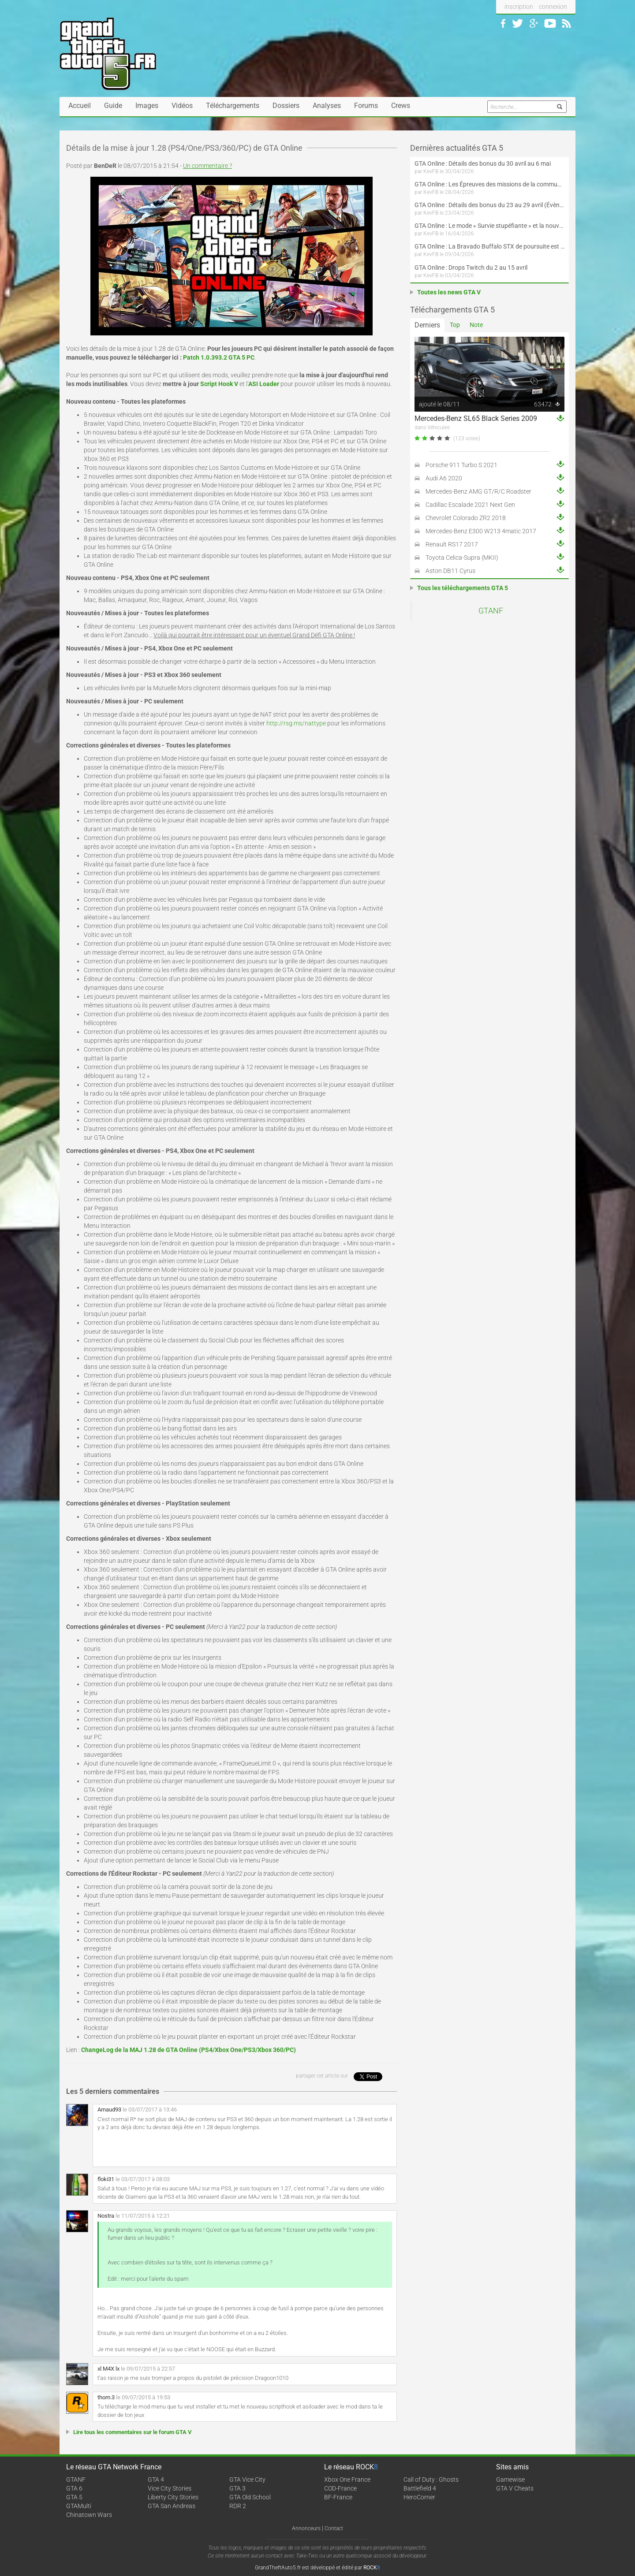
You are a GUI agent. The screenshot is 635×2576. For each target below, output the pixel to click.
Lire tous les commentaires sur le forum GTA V (132, 2432)
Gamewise (510, 2479)
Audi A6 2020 (444, 478)
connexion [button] (553, 6)
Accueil (79, 105)
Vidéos (182, 105)
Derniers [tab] (427, 325)
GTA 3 (237, 2488)
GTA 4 (156, 2479)
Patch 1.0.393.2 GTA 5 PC (218, 357)
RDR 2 (237, 2505)
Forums (366, 105)
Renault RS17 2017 (452, 544)
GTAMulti (78, 2505)
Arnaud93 (109, 2109)
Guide (113, 105)
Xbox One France (347, 2479)
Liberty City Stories (173, 2497)
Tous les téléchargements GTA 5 (462, 587)
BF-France (338, 2497)
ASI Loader (263, 383)
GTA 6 (74, 2488)
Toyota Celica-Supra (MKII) (462, 557)
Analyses (327, 105)
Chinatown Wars (89, 2514)
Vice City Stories (169, 2488)
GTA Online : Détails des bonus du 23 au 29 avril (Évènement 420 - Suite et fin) (489, 204)
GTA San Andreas (171, 2505)
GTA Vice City (247, 2479)
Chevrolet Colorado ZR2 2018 (466, 517)
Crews (400, 105)
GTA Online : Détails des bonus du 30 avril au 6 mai (483, 163)
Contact (334, 2528)
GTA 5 (74, 2497)
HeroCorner (419, 2497)
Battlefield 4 (419, 2488)
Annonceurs (306, 2528)
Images (146, 105)
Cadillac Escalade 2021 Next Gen (470, 504)
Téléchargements (232, 105)
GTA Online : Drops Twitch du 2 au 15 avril (471, 267)
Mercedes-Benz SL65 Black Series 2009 (476, 418)
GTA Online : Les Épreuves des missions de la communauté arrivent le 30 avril (489, 184)
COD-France (340, 2488)
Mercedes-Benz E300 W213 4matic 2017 (481, 531)
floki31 (105, 2179)
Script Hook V (219, 383)
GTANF (490, 610)
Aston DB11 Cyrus (450, 570)
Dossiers (286, 105)
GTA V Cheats (515, 2488)
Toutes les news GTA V (449, 292)
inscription (518, 6)
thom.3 (106, 2397)
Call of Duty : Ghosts (431, 2479)
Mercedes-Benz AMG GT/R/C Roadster (478, 491)
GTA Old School (250, 2497)
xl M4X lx (108, 2368)
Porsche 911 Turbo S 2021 (461, 464)
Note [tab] (476, 324)
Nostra (105, 2215)
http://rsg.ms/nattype (296, 723)
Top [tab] (455, 324)
